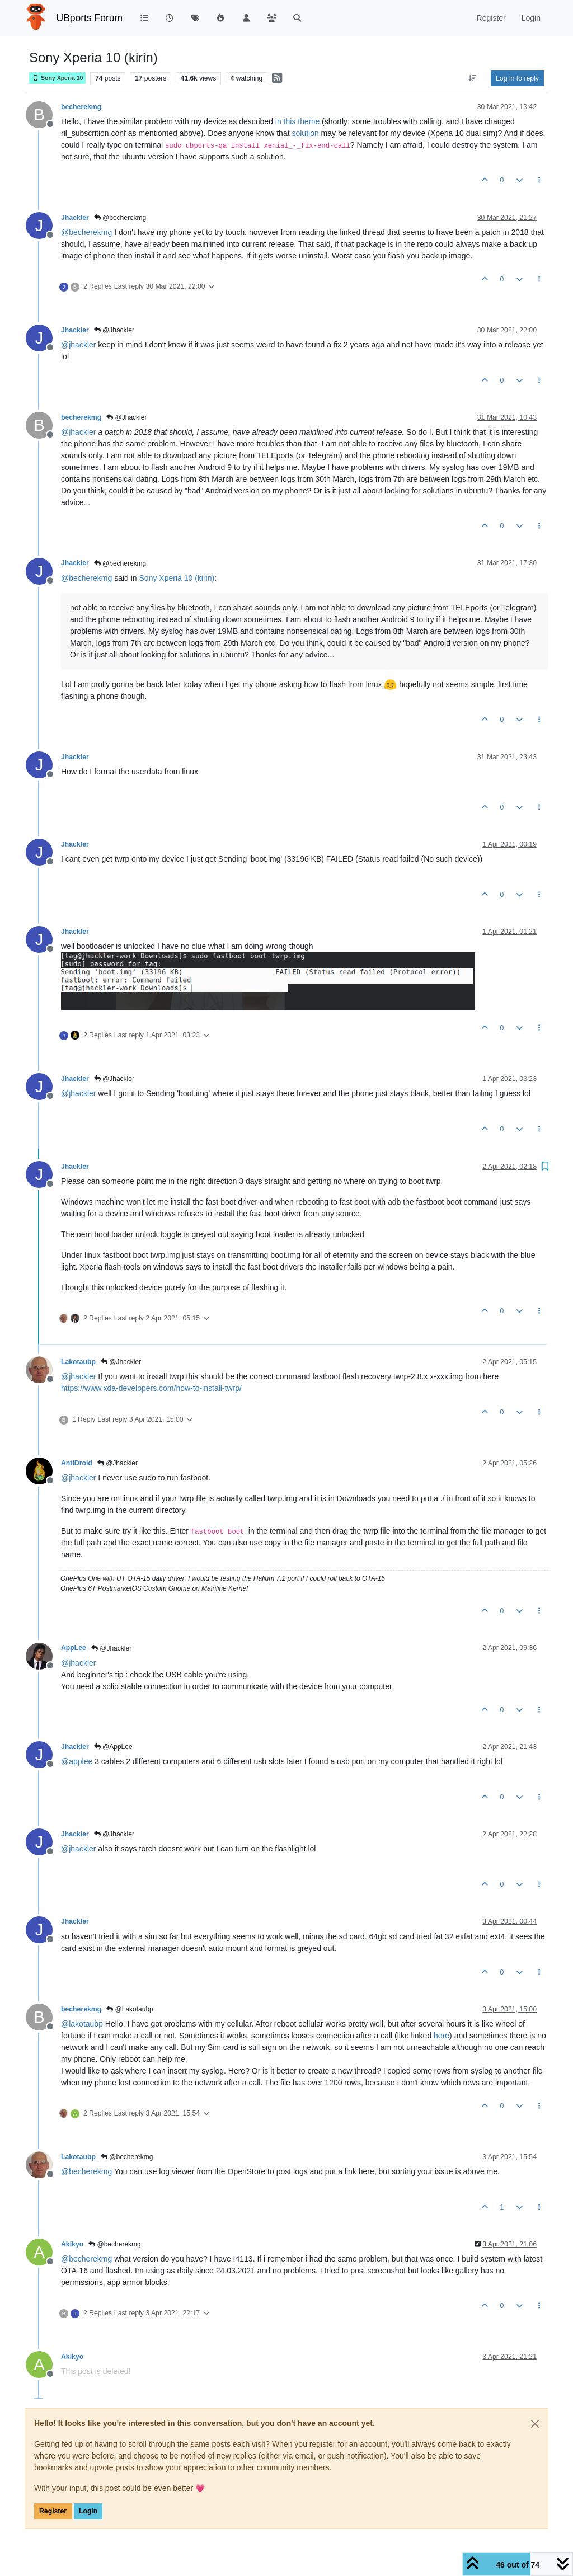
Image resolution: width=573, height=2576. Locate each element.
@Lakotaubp (129, 2009)
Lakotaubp (78, 1362)
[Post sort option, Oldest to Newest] (472, 78)
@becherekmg (120, 218)
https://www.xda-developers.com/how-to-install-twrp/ (151, 1388)
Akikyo (72, 2244)
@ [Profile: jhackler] (78, 344)
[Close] (535, 2424)
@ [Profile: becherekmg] (86, 232)
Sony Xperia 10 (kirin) (177, 578)
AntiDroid (76, 1463)
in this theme (297, 121)
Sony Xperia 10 (57, 78)
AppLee (73, 1648)
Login (88, 2511)
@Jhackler (114, 330)
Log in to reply (517, 78)
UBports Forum (90, 17)
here (441, 2035)
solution (305, 133)
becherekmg (81, 107)
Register (53, 2511)
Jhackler (75, 218)
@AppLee (113, 1747)
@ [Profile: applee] (76, 1761)
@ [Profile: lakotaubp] (82, 2023)
